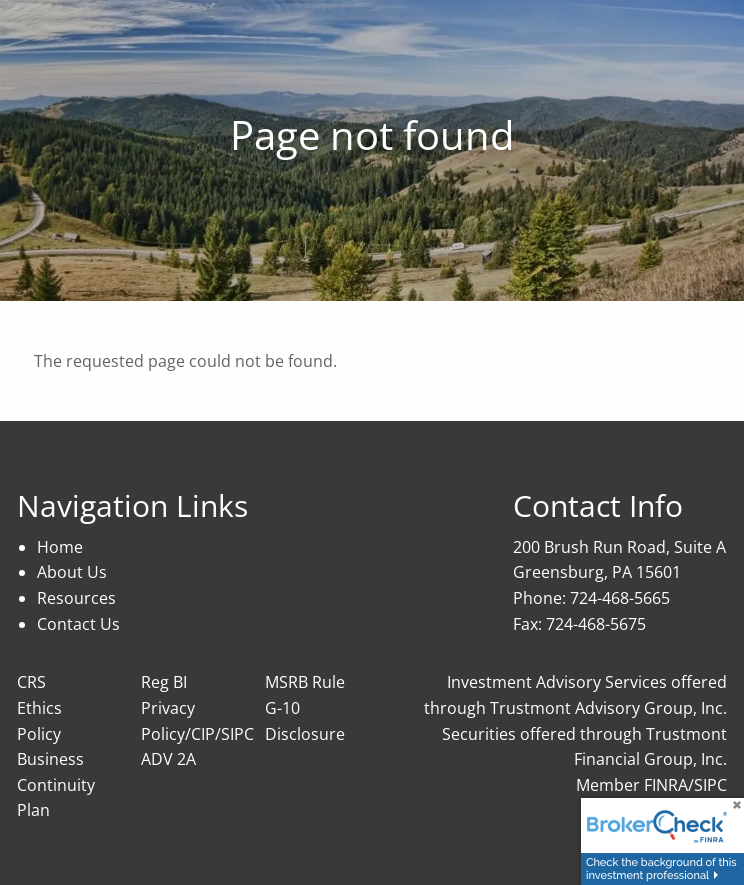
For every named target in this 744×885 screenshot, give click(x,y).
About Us (72, 572)
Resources (76, 598)
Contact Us (78, 624)
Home (60, 547)
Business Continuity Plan (56, 784)
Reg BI (164, 682)
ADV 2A (168, 759)
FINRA (666, 785)
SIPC (710, 785)
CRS (31, 682)
